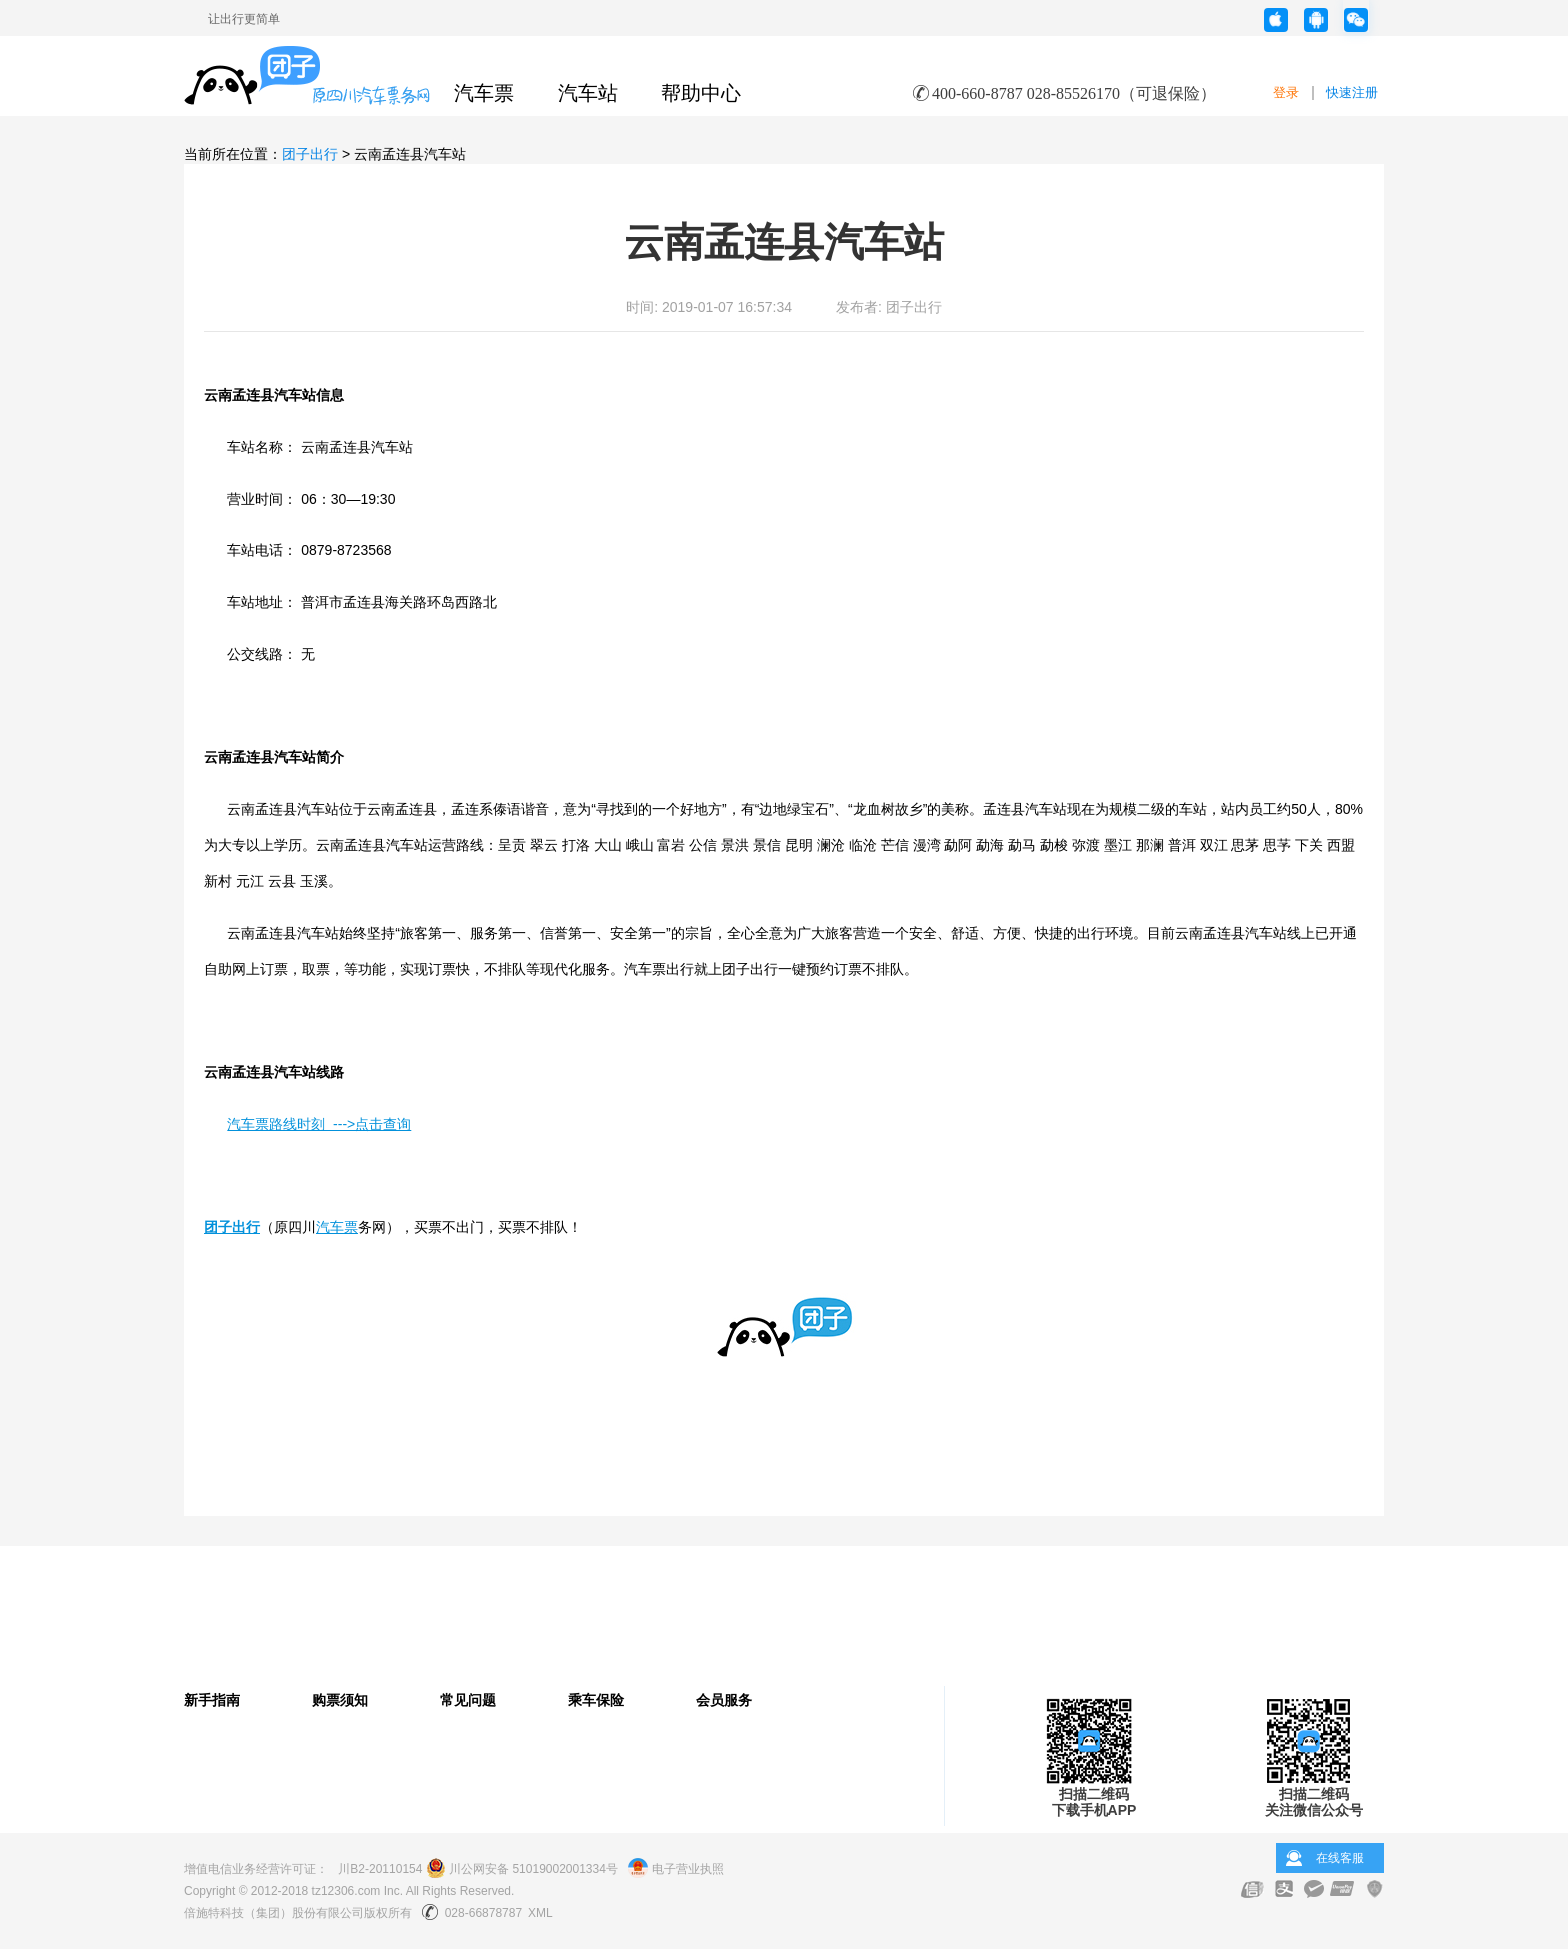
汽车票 (484, 93)
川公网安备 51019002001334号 (522, 1869)
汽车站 (588, 93)
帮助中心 (701, 93)
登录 (1286, 92)
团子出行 (310, 154)
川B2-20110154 (380, 1869)
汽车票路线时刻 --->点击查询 (319, 1124)
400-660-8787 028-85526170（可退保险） (1074, 93)
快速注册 (1352, 92)
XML (540, 1913)
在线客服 (1340, 1858)
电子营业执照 (675, 1869)
